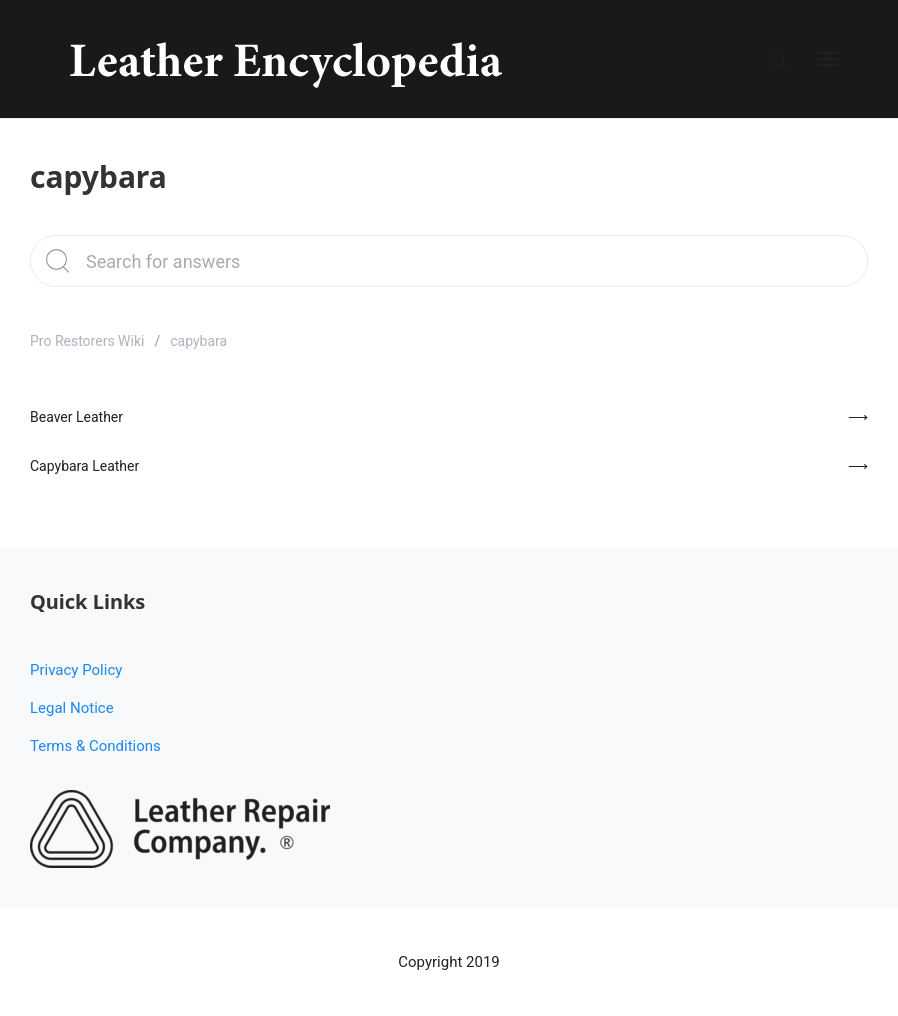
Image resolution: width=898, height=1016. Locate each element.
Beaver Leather (76, 417)
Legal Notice (72, 708)
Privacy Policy (76, 670)
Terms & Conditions (95, 746)
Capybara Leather (84, 466)
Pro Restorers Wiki (87, 341)
